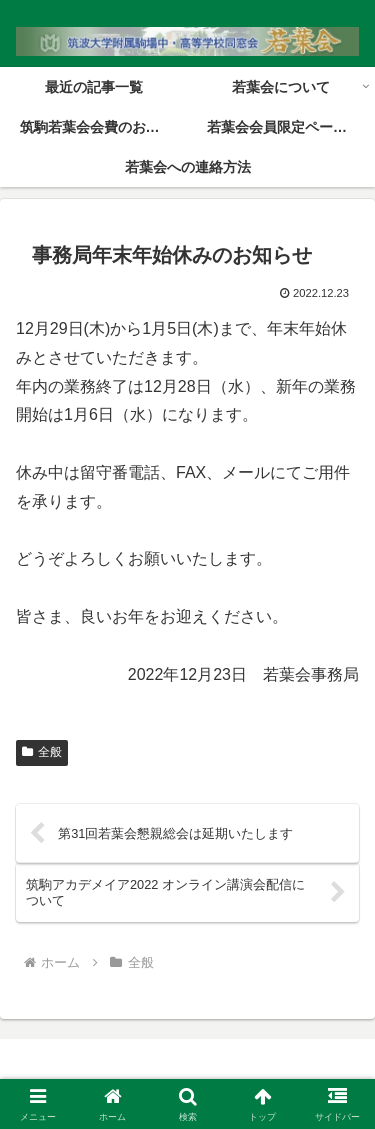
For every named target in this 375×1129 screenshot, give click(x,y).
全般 (42, 752)
